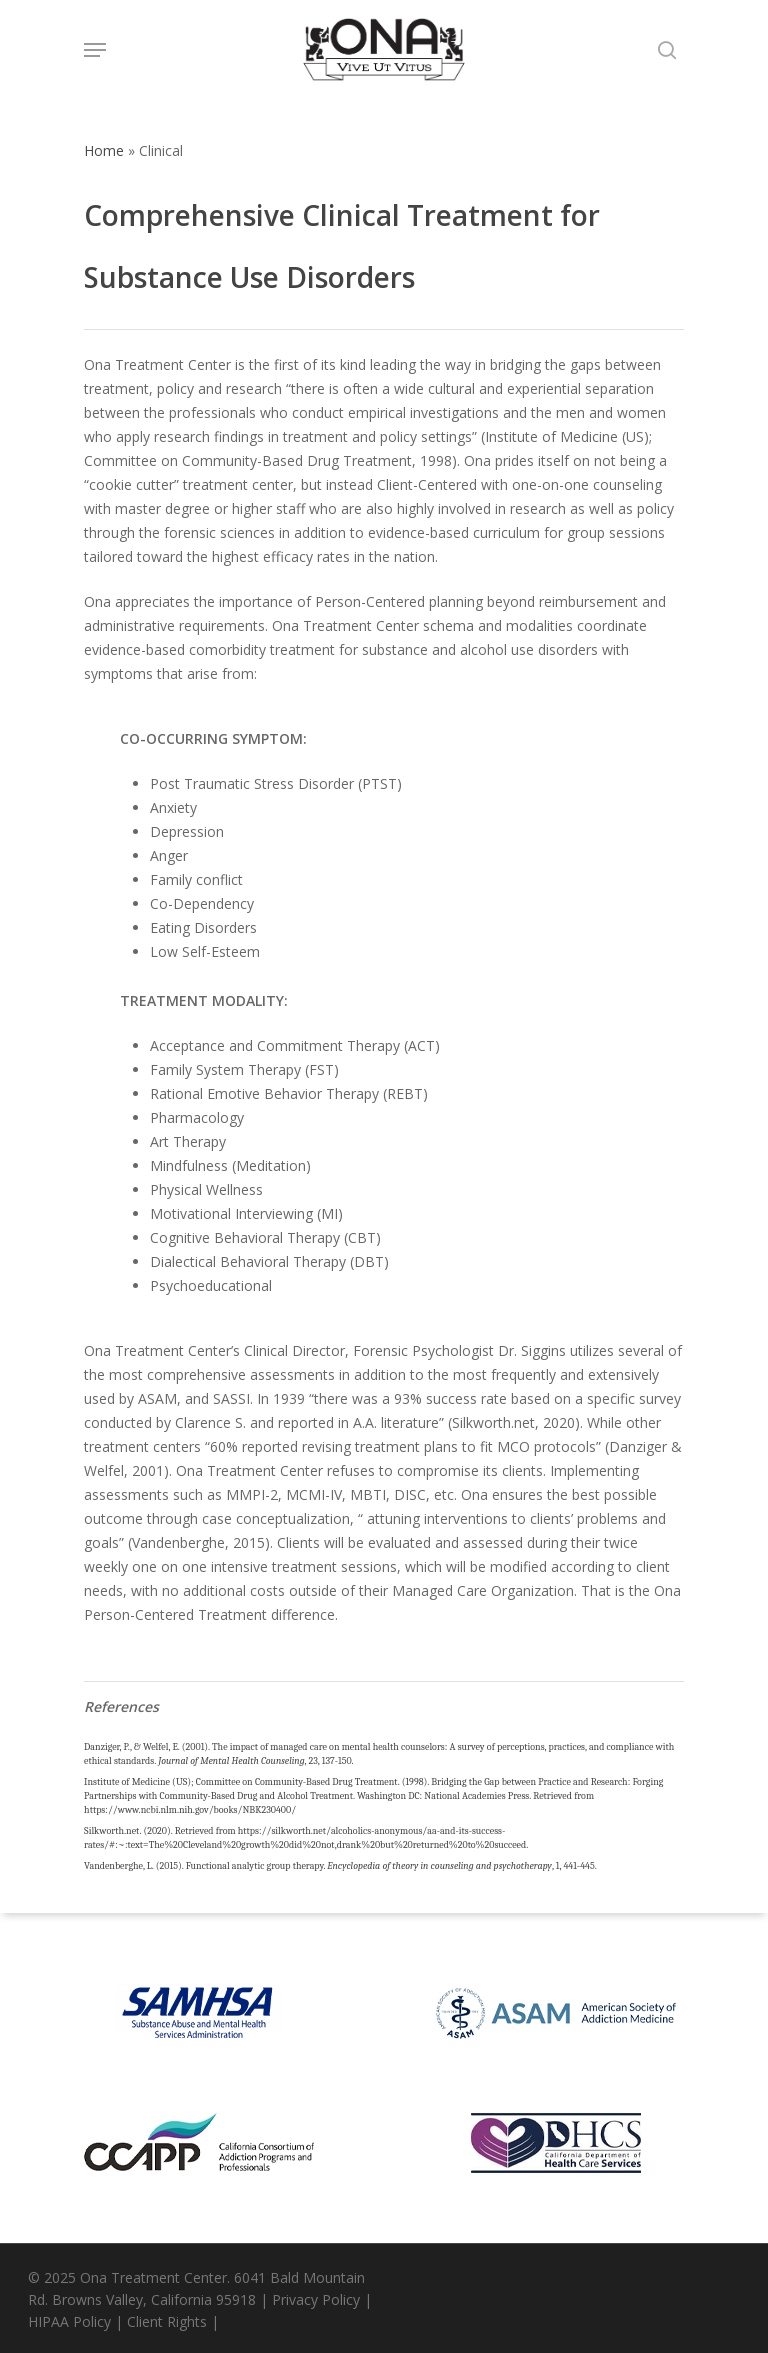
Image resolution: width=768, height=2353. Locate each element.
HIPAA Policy (69, 2321)
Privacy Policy (316, 2299)
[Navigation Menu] (95, 50)
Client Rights (167, 2321)
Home (104, 150)
